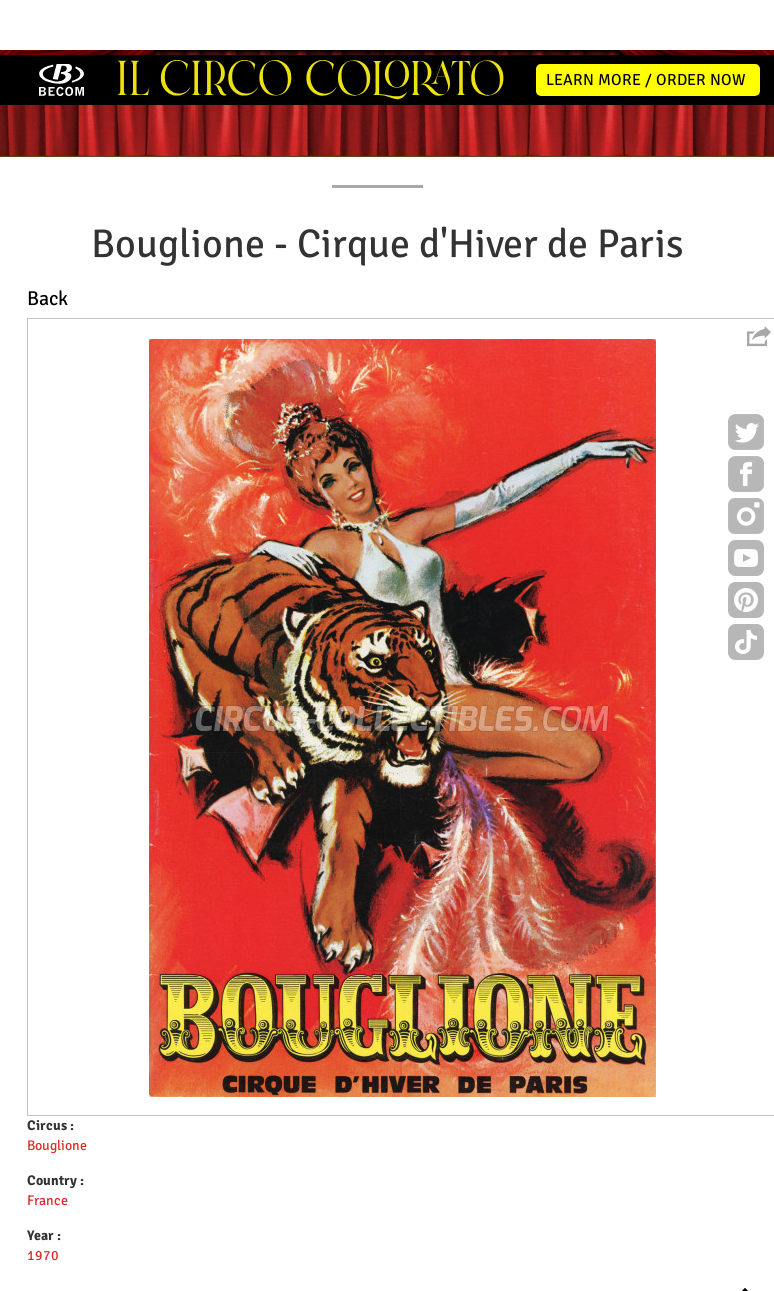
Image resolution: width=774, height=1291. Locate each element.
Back (47, 243)
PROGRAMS (377, 116)
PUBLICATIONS (481, 116)
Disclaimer (330, 1272)
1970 (43, 1200)
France (47, 1145)
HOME (59, 116)
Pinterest (746, 548)
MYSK (717, 1266)
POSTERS (289, 116)
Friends (391, 1272)
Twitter (746, 380)
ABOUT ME (203, 116)
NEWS (126, 116)
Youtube (746, 506)
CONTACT (706, 116)
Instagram (746, 464)
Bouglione (57, 1090)
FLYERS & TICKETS (600, 116)
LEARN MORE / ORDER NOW (646, 25)
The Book (448, 1272)
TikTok (746, 590)
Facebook (746, 422)
